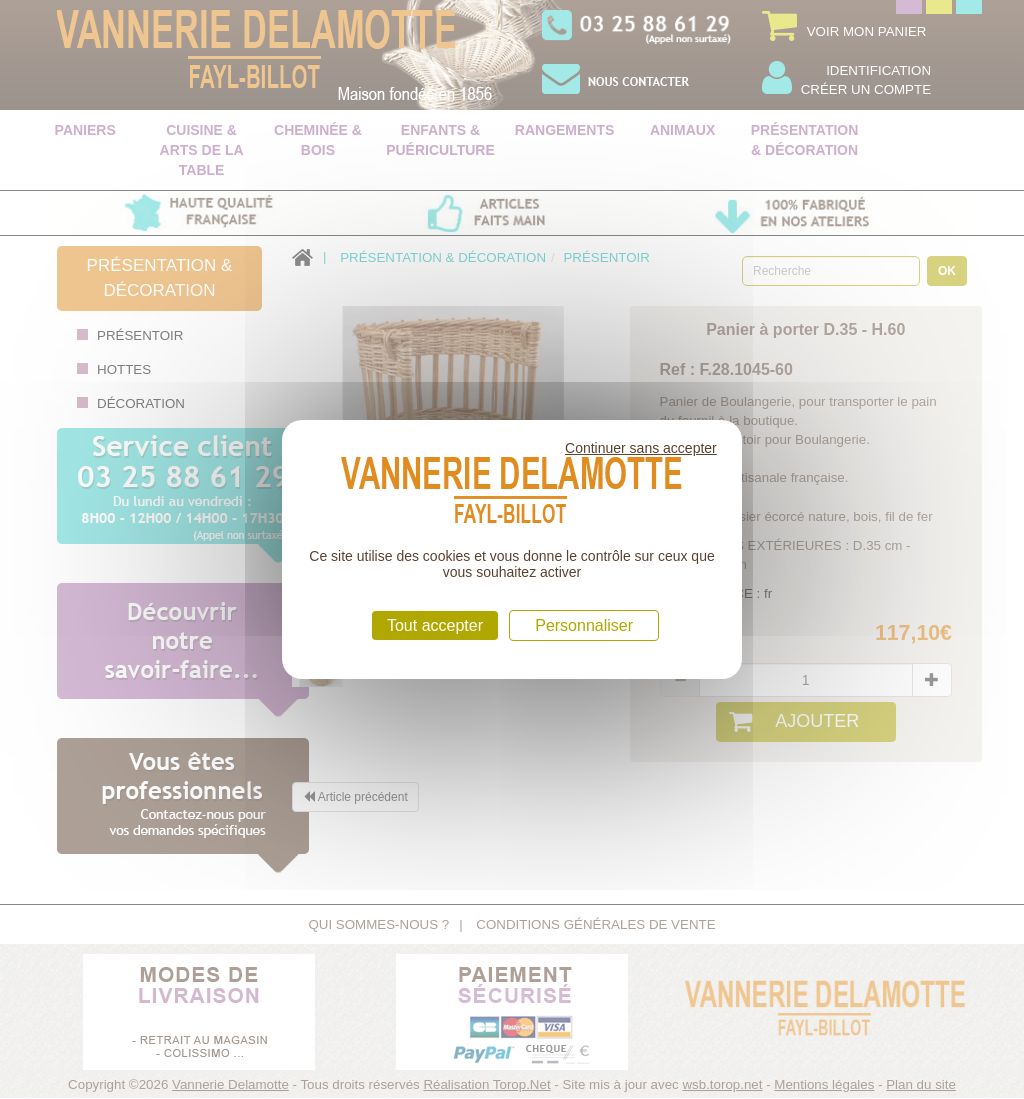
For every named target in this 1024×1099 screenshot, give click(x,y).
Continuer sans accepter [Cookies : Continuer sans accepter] (641, 448)
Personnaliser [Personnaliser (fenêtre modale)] (584, 625)
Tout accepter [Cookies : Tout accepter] (435, 625)
